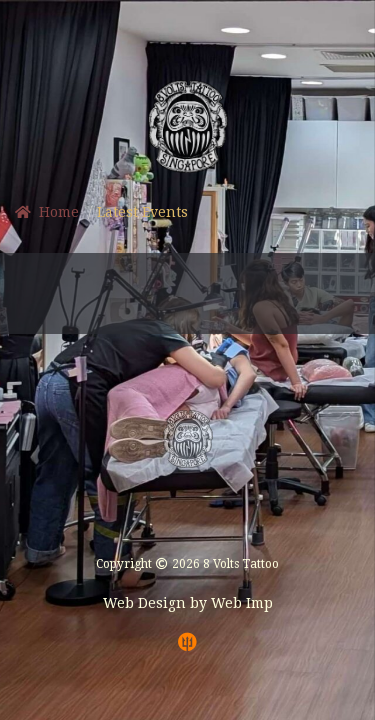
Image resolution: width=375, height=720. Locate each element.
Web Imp (242, 603)
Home (47, 212)
